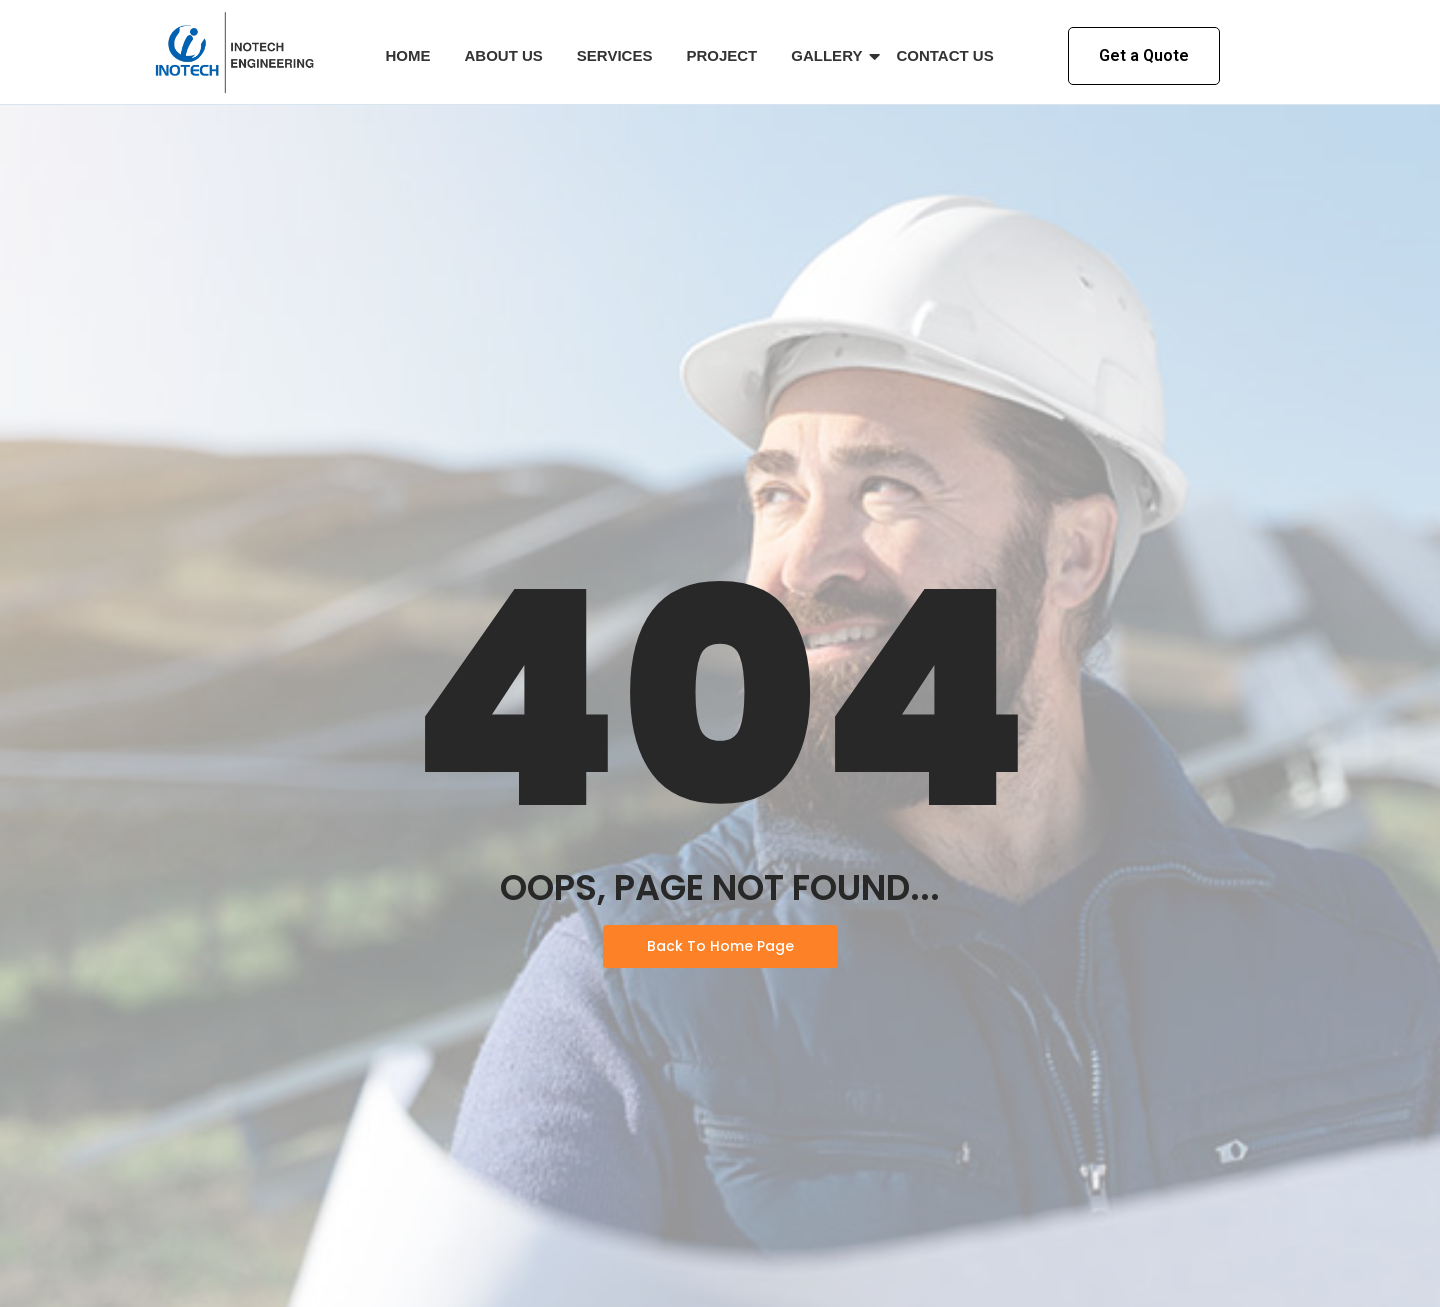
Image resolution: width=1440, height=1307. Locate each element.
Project (721, 55)
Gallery (830, 56)
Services (615, 55)
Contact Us (944, 55)
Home (408, 55)
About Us (504, 55)
